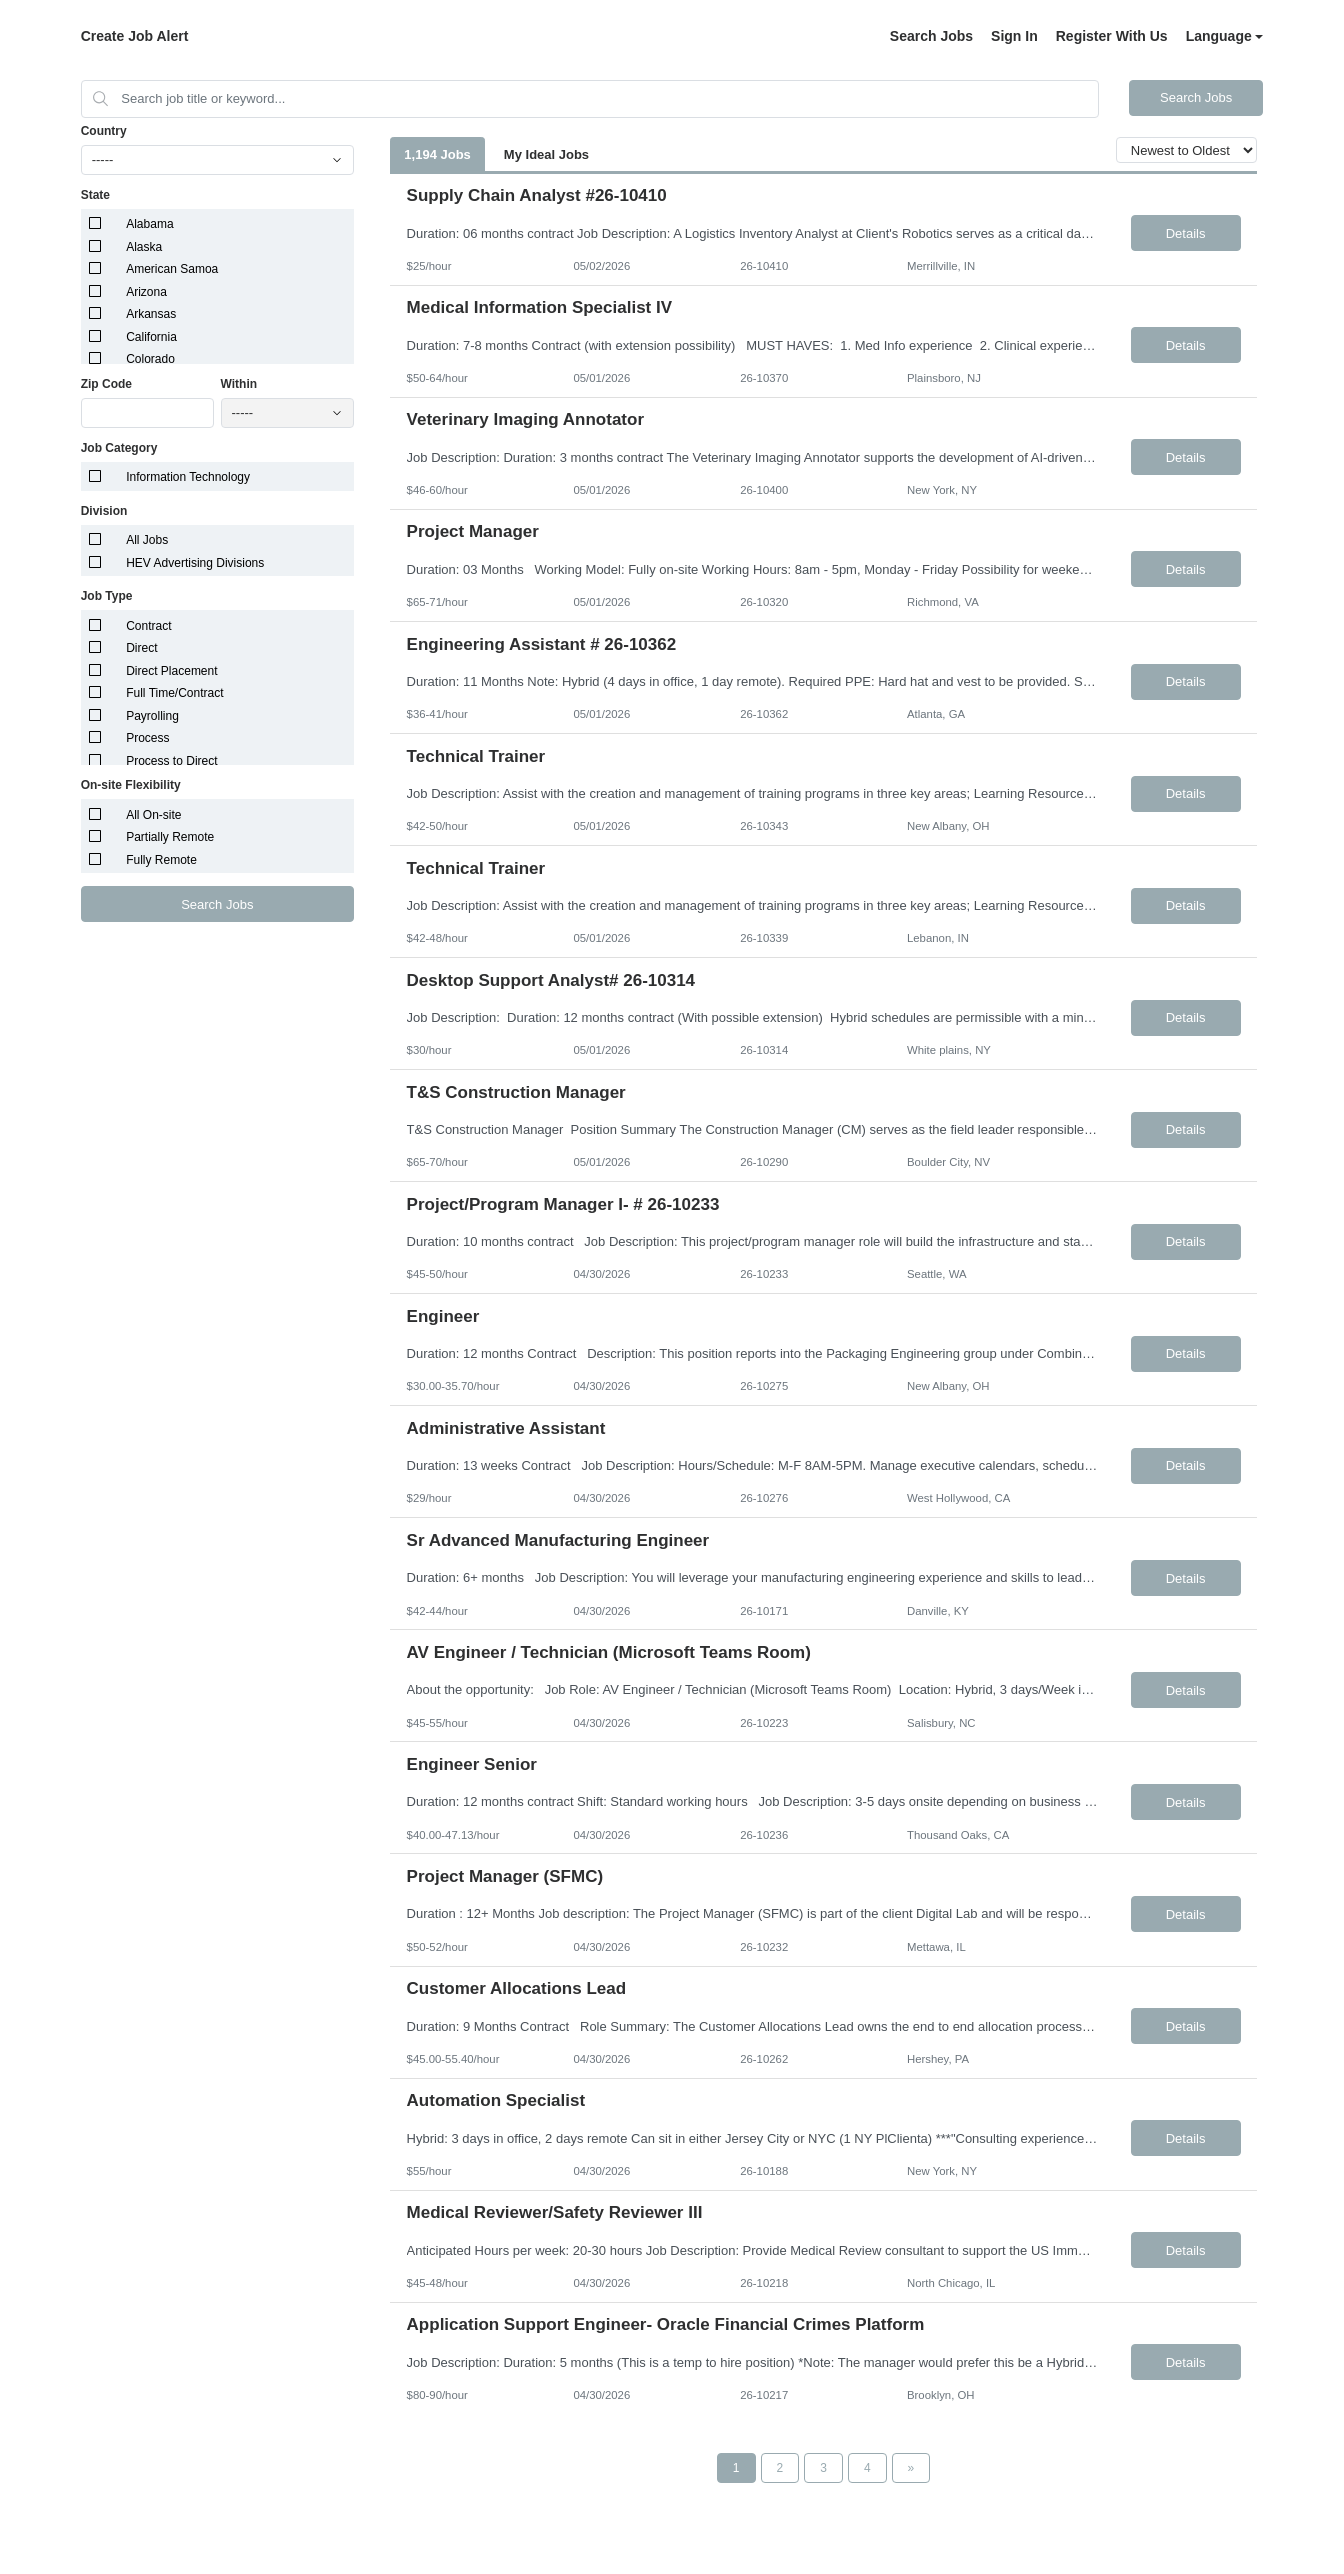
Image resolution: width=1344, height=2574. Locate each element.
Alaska (144, 247)
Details (1186, 233)
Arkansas (151, 314)
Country (104, 131)
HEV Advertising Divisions (195, 563)
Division (104, 511)
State (95, 195)
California (151, 337)
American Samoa (172, 269)
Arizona (146, 292)
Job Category (119, 448)
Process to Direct (171, 761)
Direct (141, 648)
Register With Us (1112, 36)
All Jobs (147, 540)
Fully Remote (161, 860)
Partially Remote (170, 837)
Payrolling (152, 716)
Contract (148, 626)
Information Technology (188, 477)
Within (239, 384)
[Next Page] (911, 2468)
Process (147, 738)
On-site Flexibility (131, 785)
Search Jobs (931, 36)
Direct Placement (171, 671)
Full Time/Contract (174, 693)
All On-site (153, 815)
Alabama (149, 224)
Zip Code (106, 384)
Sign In (1014, 36)
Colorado (150, 359)
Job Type (107, 596)
